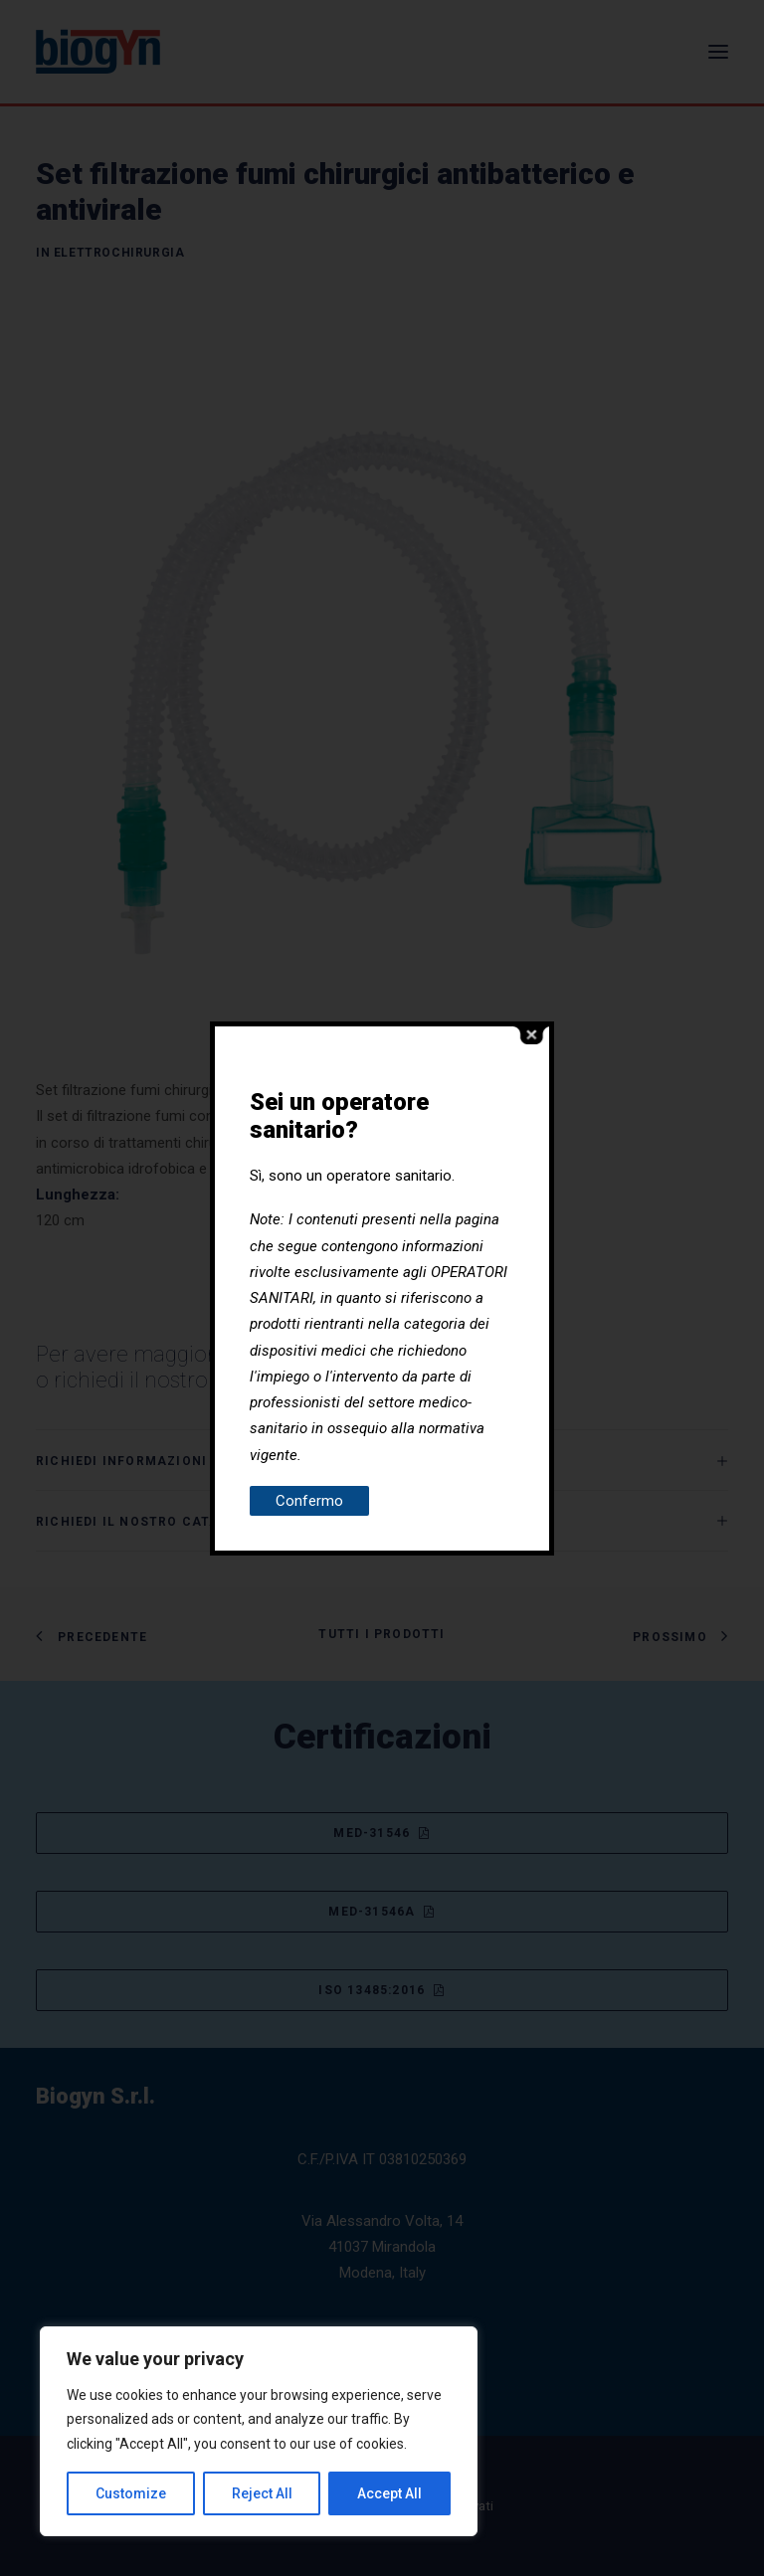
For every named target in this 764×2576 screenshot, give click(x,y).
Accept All (389, 2493)
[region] (259, 2431)
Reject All (262, 2493)
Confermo (309, 1501)
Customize (131, 2493)
